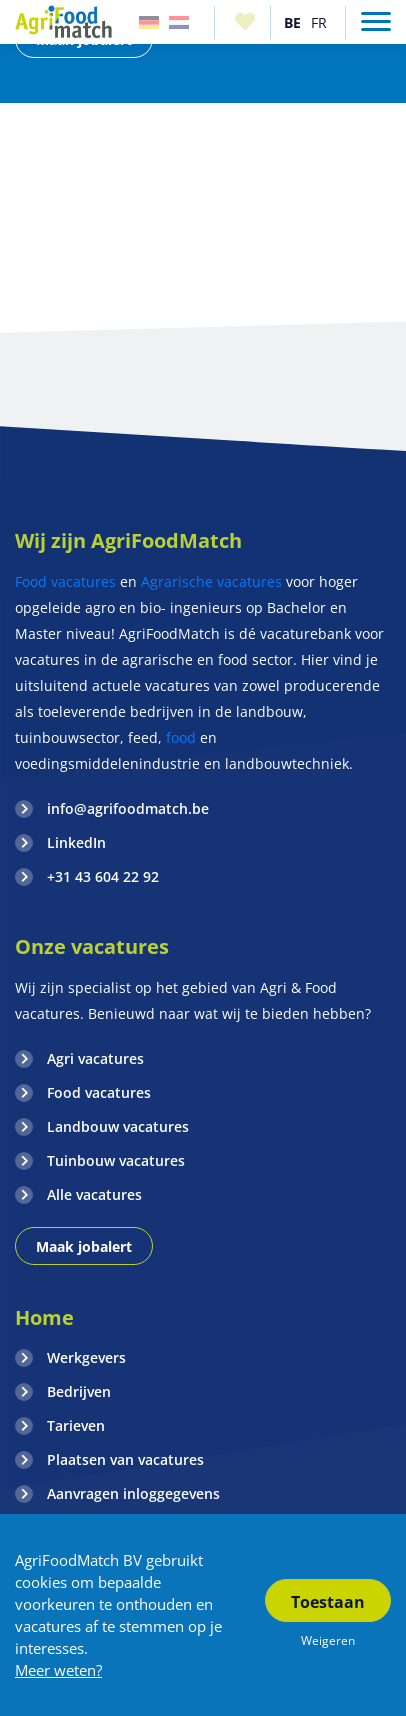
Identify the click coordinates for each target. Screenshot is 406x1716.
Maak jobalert (84, 1246)
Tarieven (76, 1425)
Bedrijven (79, 1391)
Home (44, 1317)
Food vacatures (65, 581)
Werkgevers (86, 1357)
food (181, 737)
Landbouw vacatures (118, 1126)
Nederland (179, 22)
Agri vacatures (95, 1058)
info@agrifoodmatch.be (128, 808)
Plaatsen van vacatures (125, 1459)
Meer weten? (58, 1670)
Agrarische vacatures (211, 581)
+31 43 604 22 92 (103, 876)
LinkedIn (76, 842)
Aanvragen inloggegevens (133, 1493)
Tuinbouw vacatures (116, 1160)
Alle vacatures (94, 1194)
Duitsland (149, 22)
